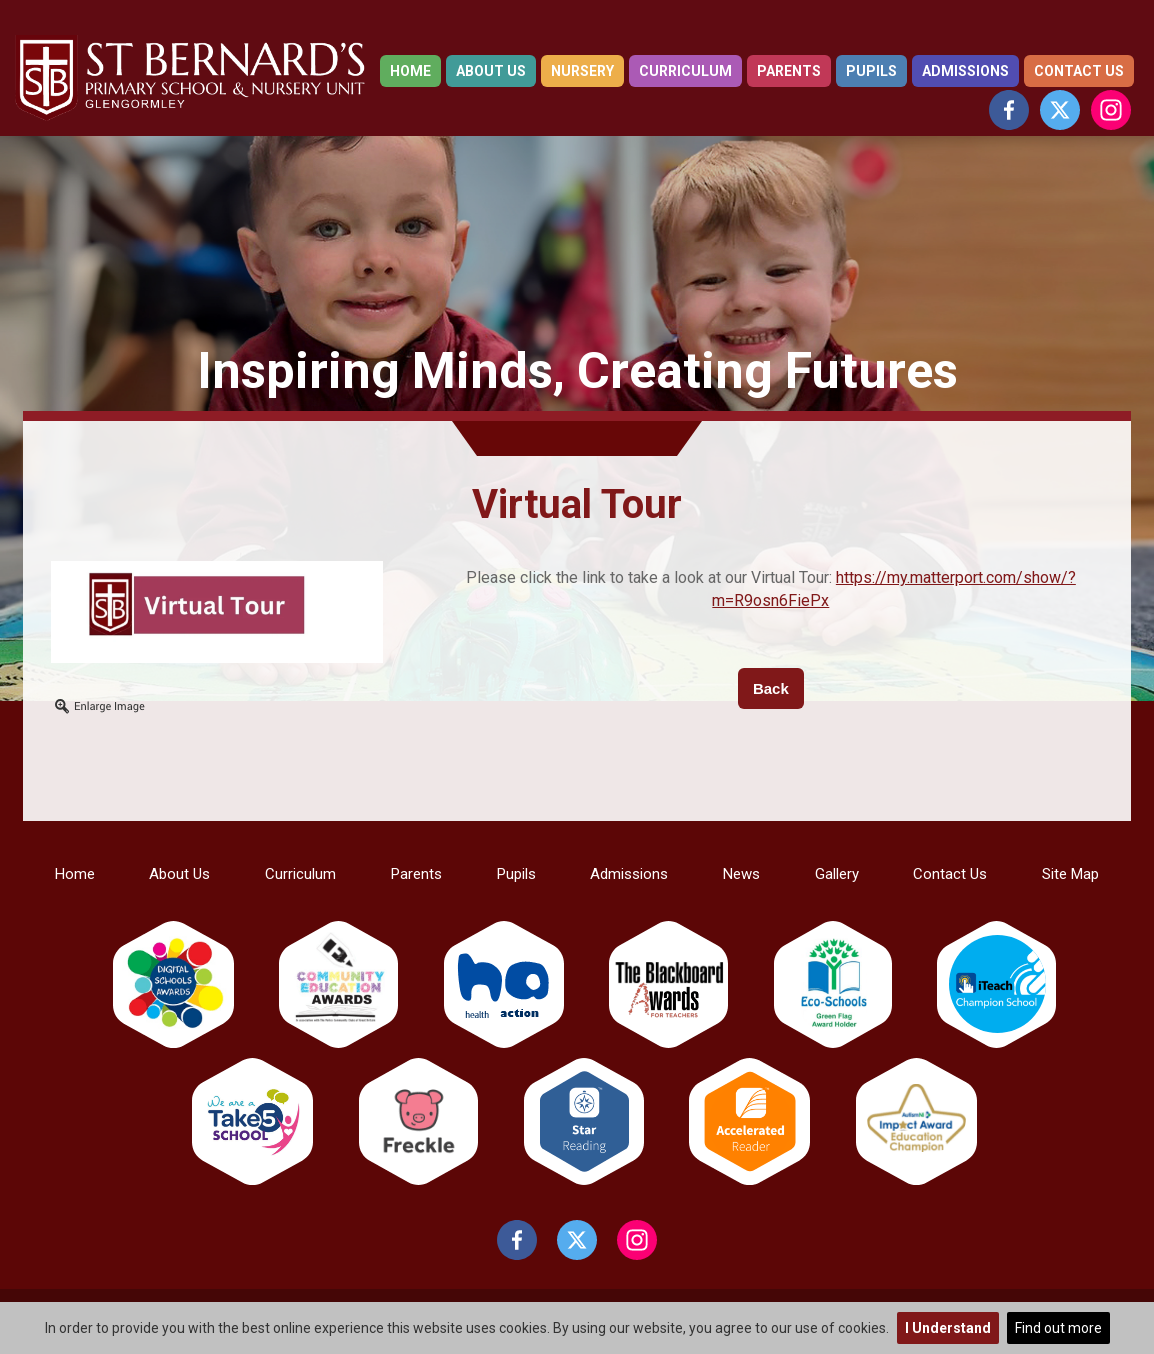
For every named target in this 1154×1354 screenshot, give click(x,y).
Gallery (837, 874)
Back (771, 688)
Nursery (582, 71)
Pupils (871, 71)
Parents (789, 71)
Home (410, 71)
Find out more (1058, 1328)
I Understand (948, 1328)
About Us (491, 71)
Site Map (1070, 874)
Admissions (965, 71)
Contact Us (1079, 71)
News (741, 874)
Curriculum (685, 71)
